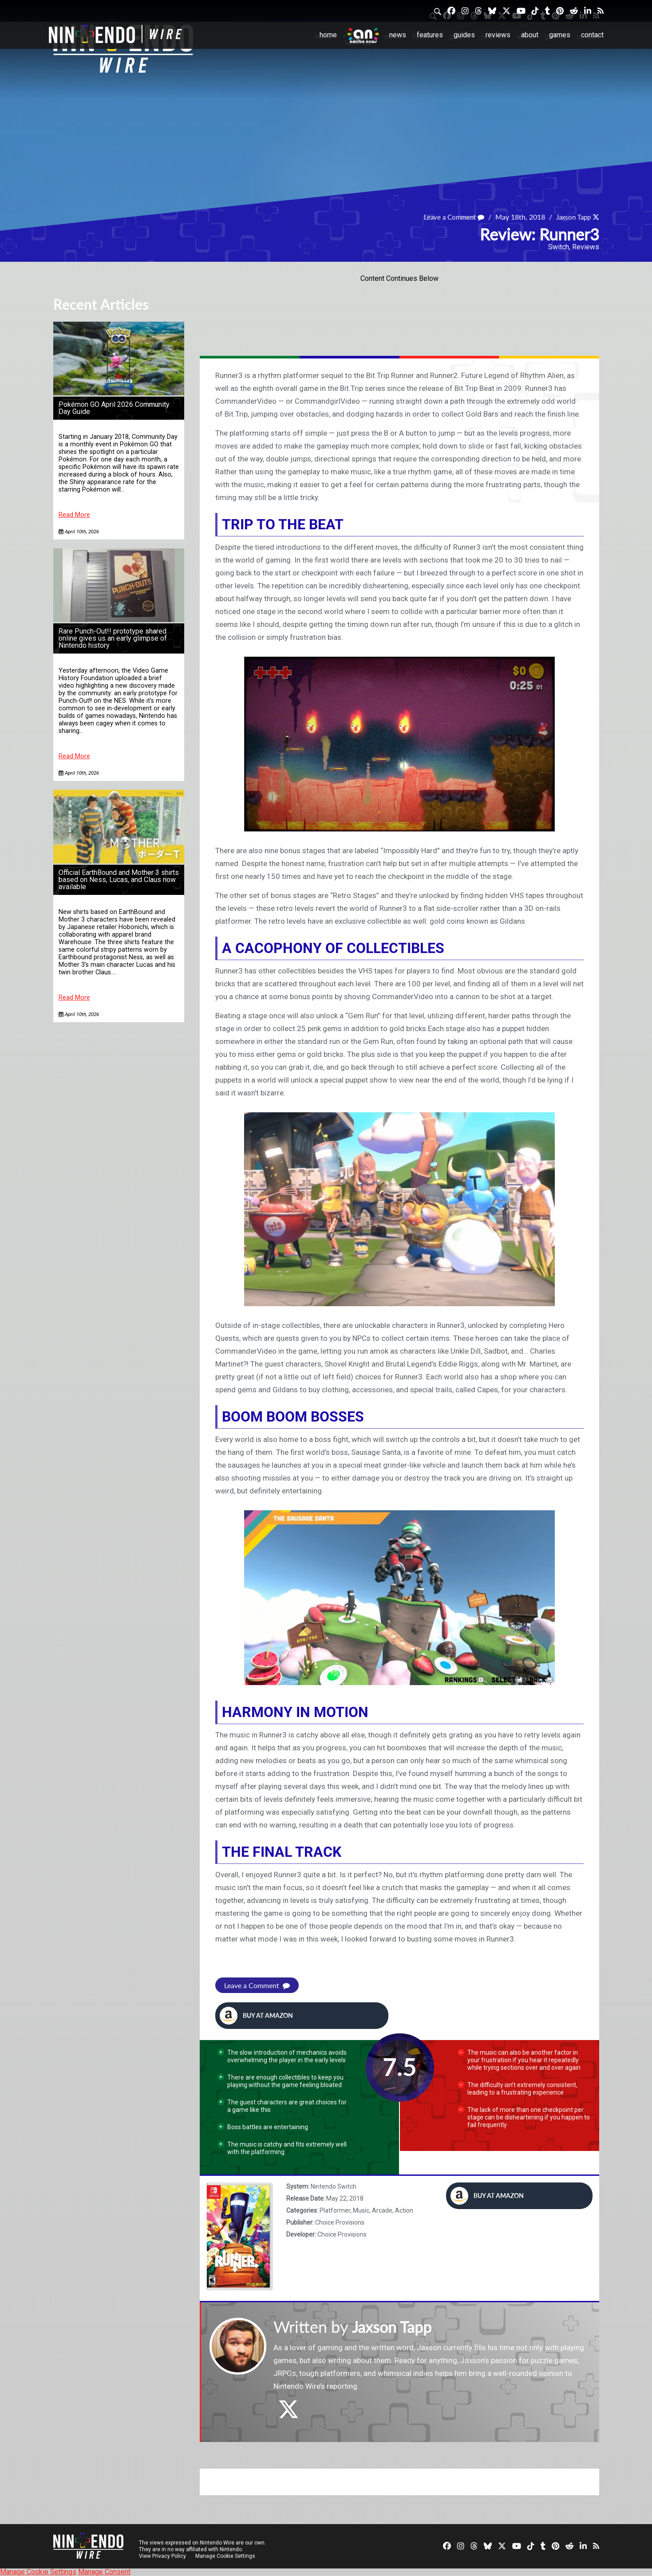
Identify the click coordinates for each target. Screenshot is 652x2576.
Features (430, 35)
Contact (592, 35)
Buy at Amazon (256, 2016)
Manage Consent (104, 2572)
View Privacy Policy (162, 2556)
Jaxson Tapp (571, 217)
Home (328, 35)
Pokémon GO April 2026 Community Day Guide (114, 408)
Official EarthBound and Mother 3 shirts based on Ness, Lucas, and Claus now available (119, 879)
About (529, 35)
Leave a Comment (449, 217)
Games (559, 35)
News (397, 35)
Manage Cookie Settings (226, 2556)
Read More (74, 515)
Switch (558, 247)
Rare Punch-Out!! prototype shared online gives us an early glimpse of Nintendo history (113, 638)
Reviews (498, 35)
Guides (464, 35)
